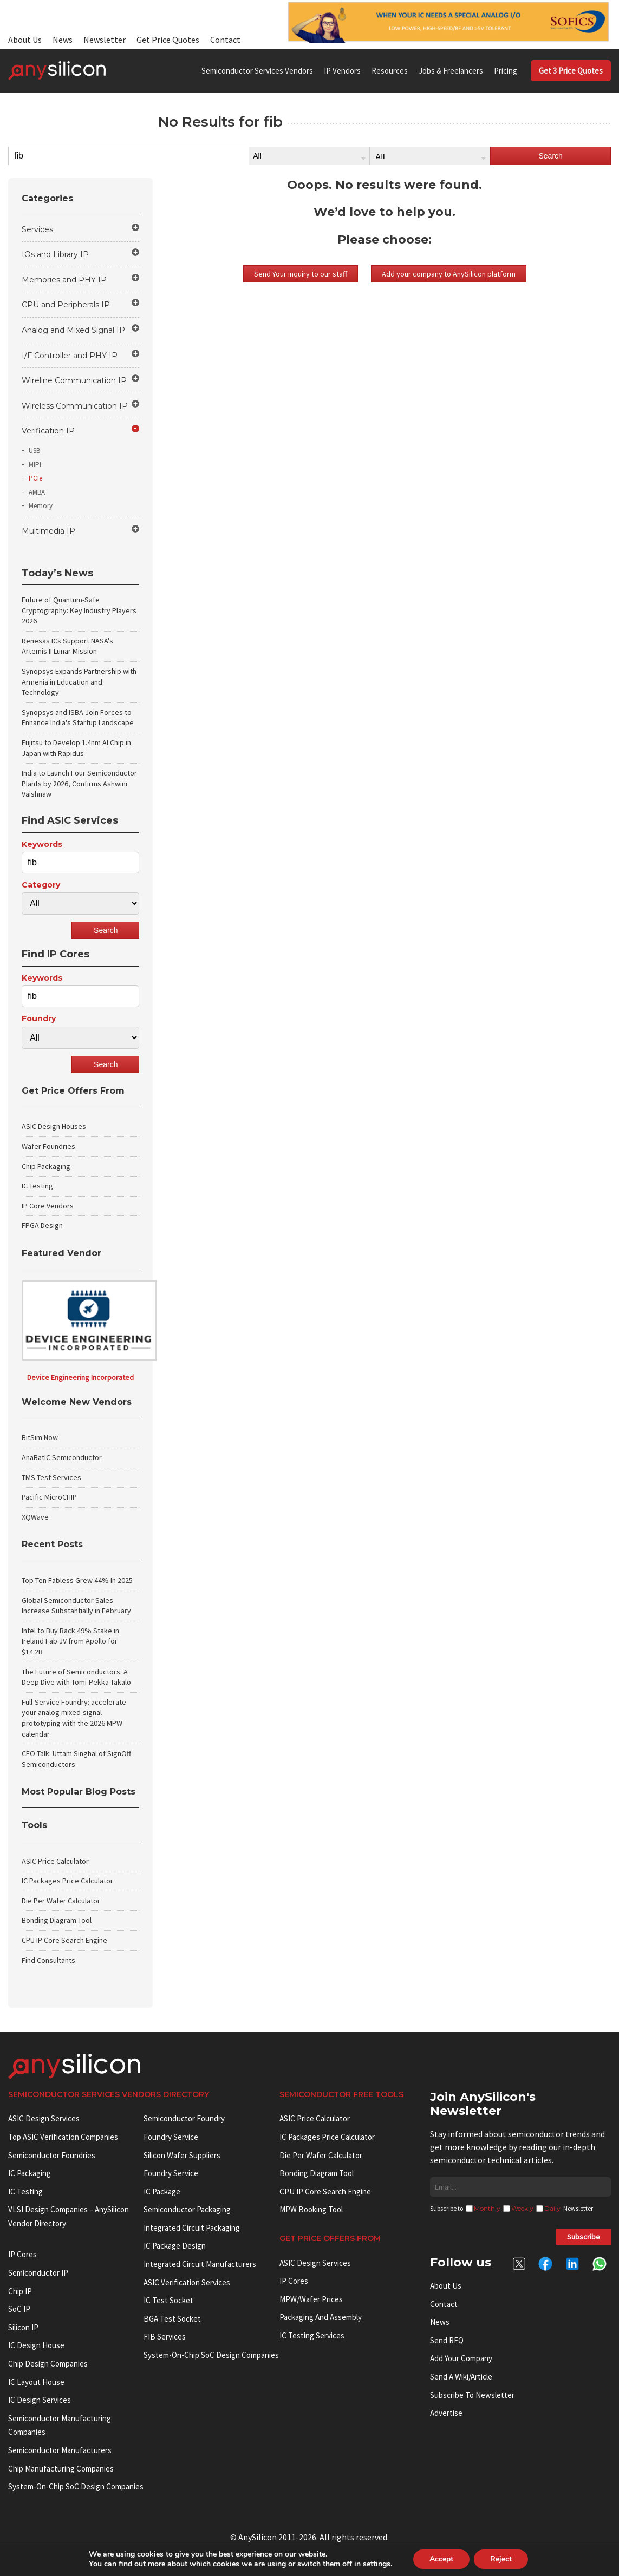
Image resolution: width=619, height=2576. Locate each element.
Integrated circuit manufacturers (200, 2264)
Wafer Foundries (48, 1146)
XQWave (35, 1517)
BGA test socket (172, 2319)
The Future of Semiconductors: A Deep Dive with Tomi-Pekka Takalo (76, 1677)
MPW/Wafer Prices (311, 2299)
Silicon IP (23, 2327)
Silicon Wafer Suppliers (182, 2155)
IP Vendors (342, 70)
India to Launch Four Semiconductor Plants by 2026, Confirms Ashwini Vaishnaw (79, 783)
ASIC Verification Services (187, 2282)
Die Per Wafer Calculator (61, 1900)
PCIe (35, 478)
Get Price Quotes (167, 39)
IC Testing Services (311, 2335)
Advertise (446, 2413)
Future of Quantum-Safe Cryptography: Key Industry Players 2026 (79, 610)
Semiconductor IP (38, 2273)
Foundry (39, 1018)
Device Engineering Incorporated (80, 1377)
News (63, 39)
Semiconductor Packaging (187, 2209)
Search (550, 156)
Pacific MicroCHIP (49, 1497)
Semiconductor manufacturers (60, 2450)
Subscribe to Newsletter (472, 2395)
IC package (162, 2191)
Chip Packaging (46, 1166)
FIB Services (165, 2336)
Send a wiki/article (461, 2376)
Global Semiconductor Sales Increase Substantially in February (76, 1605)
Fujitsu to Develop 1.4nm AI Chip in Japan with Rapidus (76, 748)
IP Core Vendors (48, 1206)
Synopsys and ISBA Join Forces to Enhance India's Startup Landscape (78, 717)
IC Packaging (29, 2173)
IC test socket (168, 2300)
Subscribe (583, 2237)
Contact (225, 39)
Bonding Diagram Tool (57, 1920)
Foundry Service (171, 2137)
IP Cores (293, 2281)
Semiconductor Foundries (51, 2155)
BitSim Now (40, 1437)
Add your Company (461, 2358)
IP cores (22, 2254)
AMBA (37, 492)
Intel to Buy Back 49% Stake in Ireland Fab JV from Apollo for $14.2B (70, 1641)
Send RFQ (447, 2340)
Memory (41, 505)
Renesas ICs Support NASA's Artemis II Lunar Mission (67, 646)
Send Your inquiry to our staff (300, 274)
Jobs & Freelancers (451, 70)
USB (34, 450)
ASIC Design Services (44, 2118)
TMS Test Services (51, 1477)
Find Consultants (48, 1960)
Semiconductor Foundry (184, 2118)
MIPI (35, 464)
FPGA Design (42, 1225)
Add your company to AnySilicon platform (449, 274)
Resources (390, 70)
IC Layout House (36, 2382)
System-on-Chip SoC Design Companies (76, 2486)
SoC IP (19, 2309)
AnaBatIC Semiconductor (62, 1457)
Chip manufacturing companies (61, 2468)
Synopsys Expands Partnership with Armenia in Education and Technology (79, 681)
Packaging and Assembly (320, 2317)
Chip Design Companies (48, 2363)
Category (41, 885)
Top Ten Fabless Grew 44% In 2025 (77, 1580)
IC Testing (37, 1186)
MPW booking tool (311, 2209)
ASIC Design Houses (54, 1126)
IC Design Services (39, 2400)
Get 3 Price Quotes (571, 70)
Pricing (505, 70)
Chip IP (20, 2291)
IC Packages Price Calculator (67, 1880)
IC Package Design (175, 2245)
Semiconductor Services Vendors (257, 70)
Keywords (42, 844)
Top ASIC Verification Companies (63, 2137)
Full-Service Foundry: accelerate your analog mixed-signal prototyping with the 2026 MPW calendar (74, 1718)
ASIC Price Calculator (55, 1861)
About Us (25, 39)
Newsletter (104, 39)
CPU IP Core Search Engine (64, 1940)
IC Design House (36, 2345)
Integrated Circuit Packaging (192, 2228)
